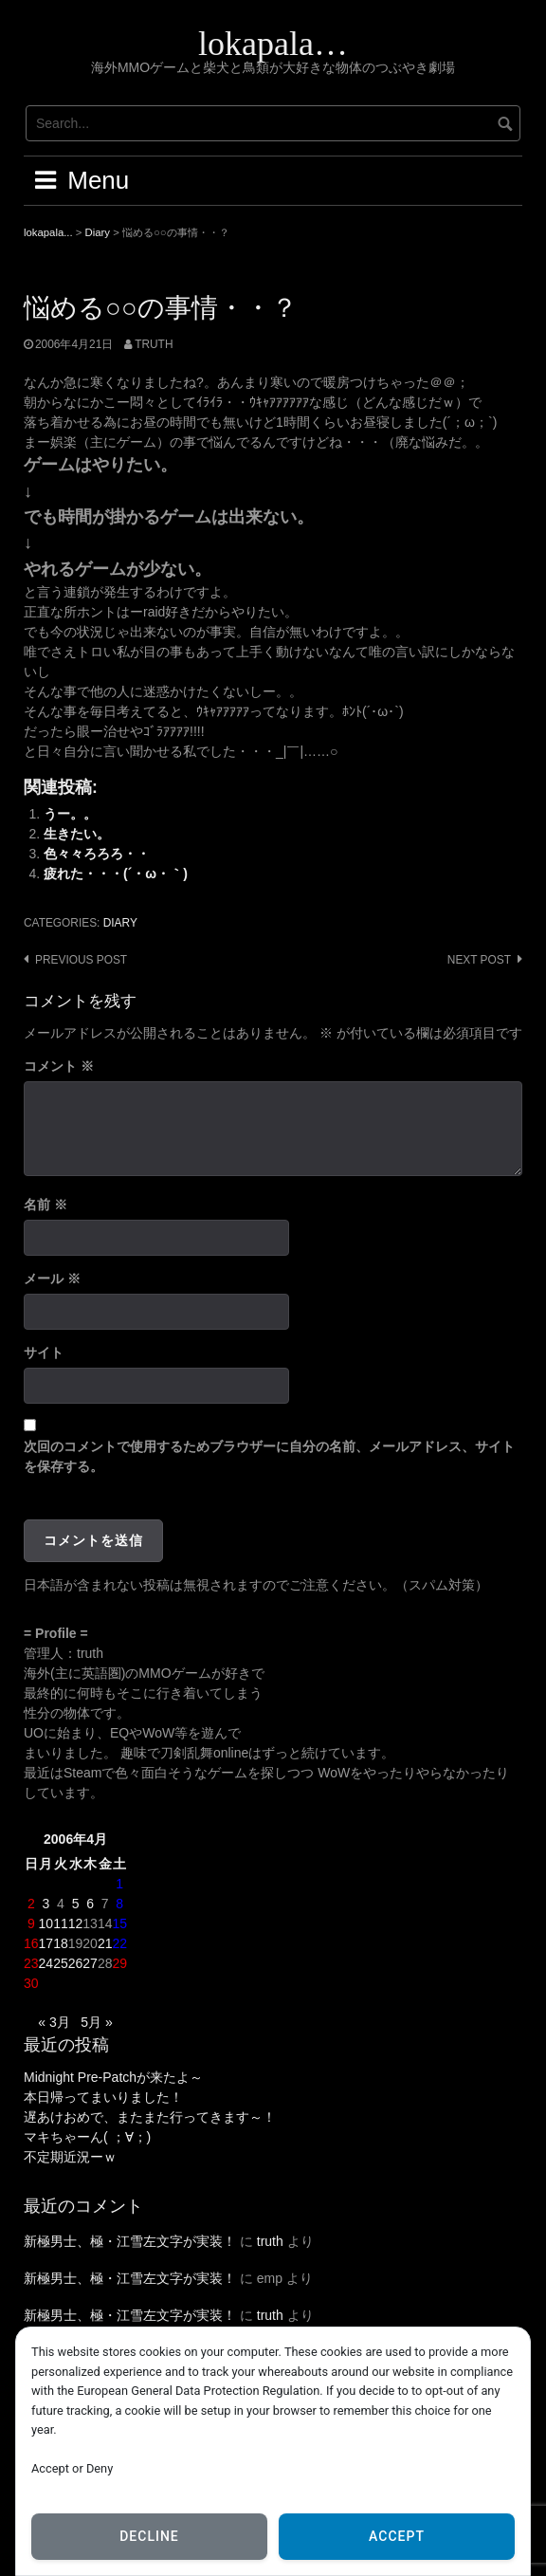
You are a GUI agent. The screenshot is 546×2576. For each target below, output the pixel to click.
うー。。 (70, 813)
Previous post (81, 959)
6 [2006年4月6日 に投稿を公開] (90, 1903)
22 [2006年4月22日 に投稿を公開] (119, 1943)
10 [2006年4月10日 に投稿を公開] (46, 1923)
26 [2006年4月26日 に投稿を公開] (75, 1963)
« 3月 (53, 2022)
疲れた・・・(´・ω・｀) (116, 873)
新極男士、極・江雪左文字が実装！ (130, 2241)
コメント (59, 1066)
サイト (44, 1352)
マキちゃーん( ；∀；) (87, 2136)
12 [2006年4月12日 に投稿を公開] (75, 1923)
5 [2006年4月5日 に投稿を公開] (76, 1903)
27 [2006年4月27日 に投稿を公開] (90, 1963)
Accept (397, 2536)
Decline (149, 2536)
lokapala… (273, 44)
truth (154, 344)
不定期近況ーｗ (70, 2156)
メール (52, 1278)
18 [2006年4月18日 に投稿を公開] (60, 1943)
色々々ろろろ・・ (97, 853)
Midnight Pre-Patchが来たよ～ (113, 2077)
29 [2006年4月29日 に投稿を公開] (119, 1963)
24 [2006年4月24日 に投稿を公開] (46, 1963)
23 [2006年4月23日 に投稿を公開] (31, 1963)
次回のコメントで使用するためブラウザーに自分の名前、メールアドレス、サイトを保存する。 (269, 1456)
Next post (479, 959)
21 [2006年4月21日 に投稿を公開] (105, 1943)
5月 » (96, 2022)
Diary (120, 922)
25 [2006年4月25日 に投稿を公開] (60, 1963)
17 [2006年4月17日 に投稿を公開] (46, 1943)
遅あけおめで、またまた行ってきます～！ (150, 2117)
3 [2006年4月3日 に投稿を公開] (45, 1903)
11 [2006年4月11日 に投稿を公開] (60, 1923)
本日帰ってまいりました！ (103, 2097)
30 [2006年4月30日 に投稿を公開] (31, 1983)
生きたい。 (77, 833)
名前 (45, 1204)
